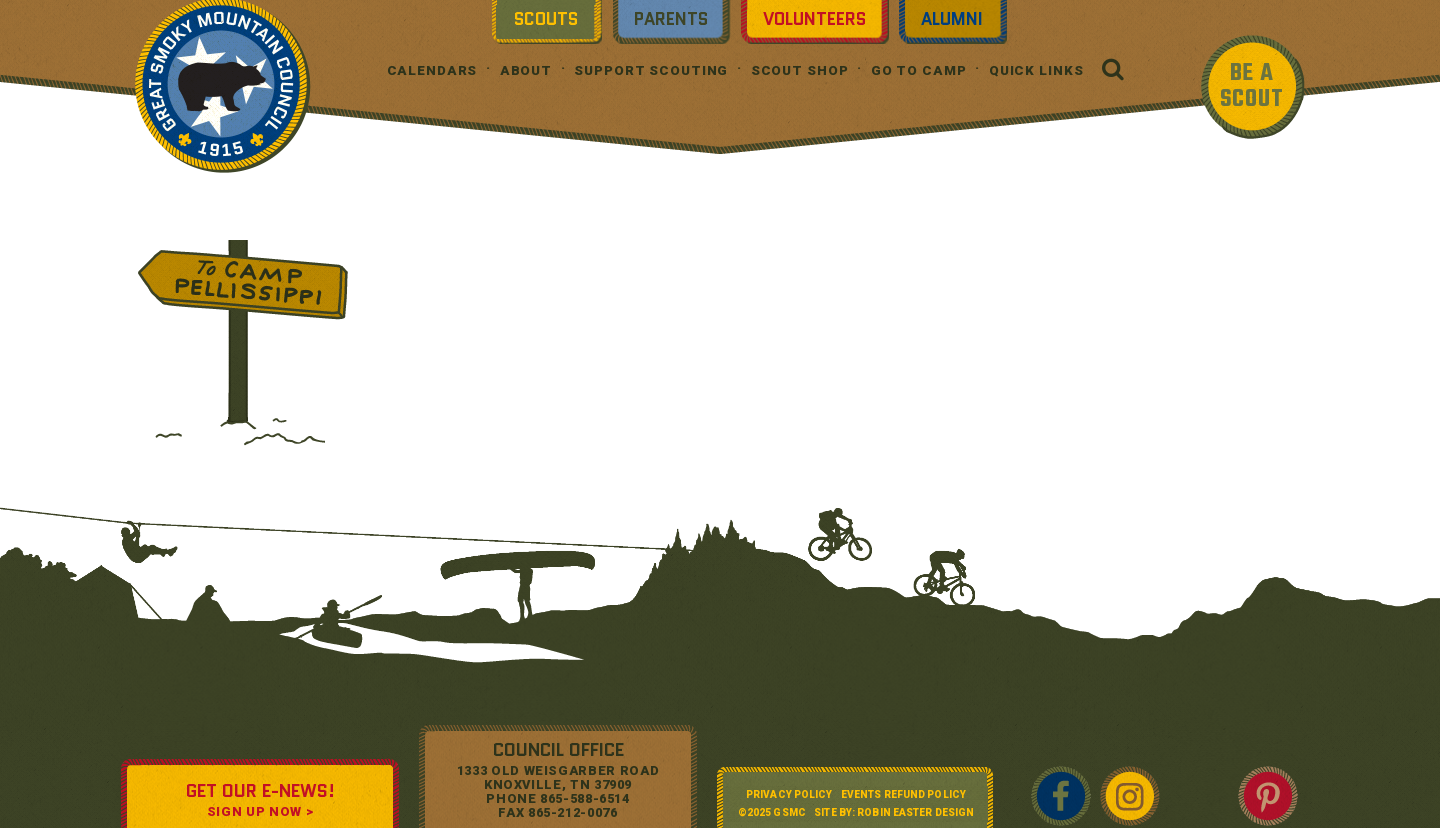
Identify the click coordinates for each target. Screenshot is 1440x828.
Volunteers (814, 19)
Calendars (432, 70)
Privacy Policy (789, 794)
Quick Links (1036, 70)
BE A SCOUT (1252, 86)
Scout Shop (800, 70)
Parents (671, 19)
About (526, 70)
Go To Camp (919, 70)
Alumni (952, 19)
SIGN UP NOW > (260, 811)
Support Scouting (651, 70)
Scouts (546, 19)
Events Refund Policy (903, 794)
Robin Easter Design (915, 812)
